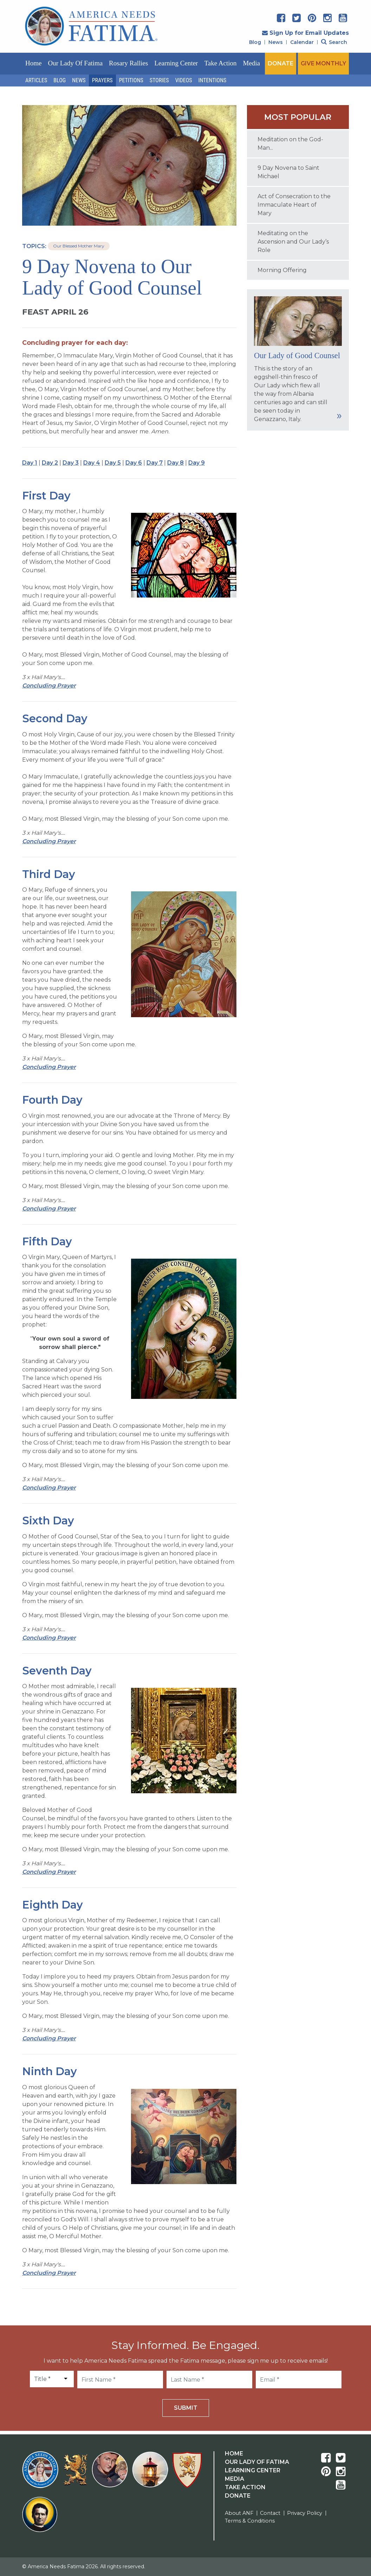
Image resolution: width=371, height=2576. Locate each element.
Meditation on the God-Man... (290, 143)
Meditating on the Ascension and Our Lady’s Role (293, 241)
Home (33, 63)
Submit (185, 2407)
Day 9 (196, 462)
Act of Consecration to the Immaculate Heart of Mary (294, 205)
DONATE (280, 63)
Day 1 (29, 462)
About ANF (239, 2513)
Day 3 (71, 462)
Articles (36, 80)
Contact (270, 2513)
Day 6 (133, 462)
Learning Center (176, 63)
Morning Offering (282, 270)
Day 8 (175, 462)
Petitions (131, 80)
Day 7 (155, 462)
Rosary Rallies (128, 63)
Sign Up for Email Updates (305, 33)
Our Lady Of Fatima (257, 2462)
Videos (183, 80)
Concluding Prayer (49, 685)
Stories (159, 80)
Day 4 (91, 462)
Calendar (302, 42)
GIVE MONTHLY (323, 63)
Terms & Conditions (250, 2521)
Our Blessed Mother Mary (78, 245)
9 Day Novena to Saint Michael (288, 172)
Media (251, 63)
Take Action (220, 63)
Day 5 (113, 462)
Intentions (212, 80)
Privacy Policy (304, 2513)
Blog (255, 42)
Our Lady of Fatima (75, 63)
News (275, 42)
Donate (237, 2495)
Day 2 (50, 462)
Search (334, 42)
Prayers (102, 80)
